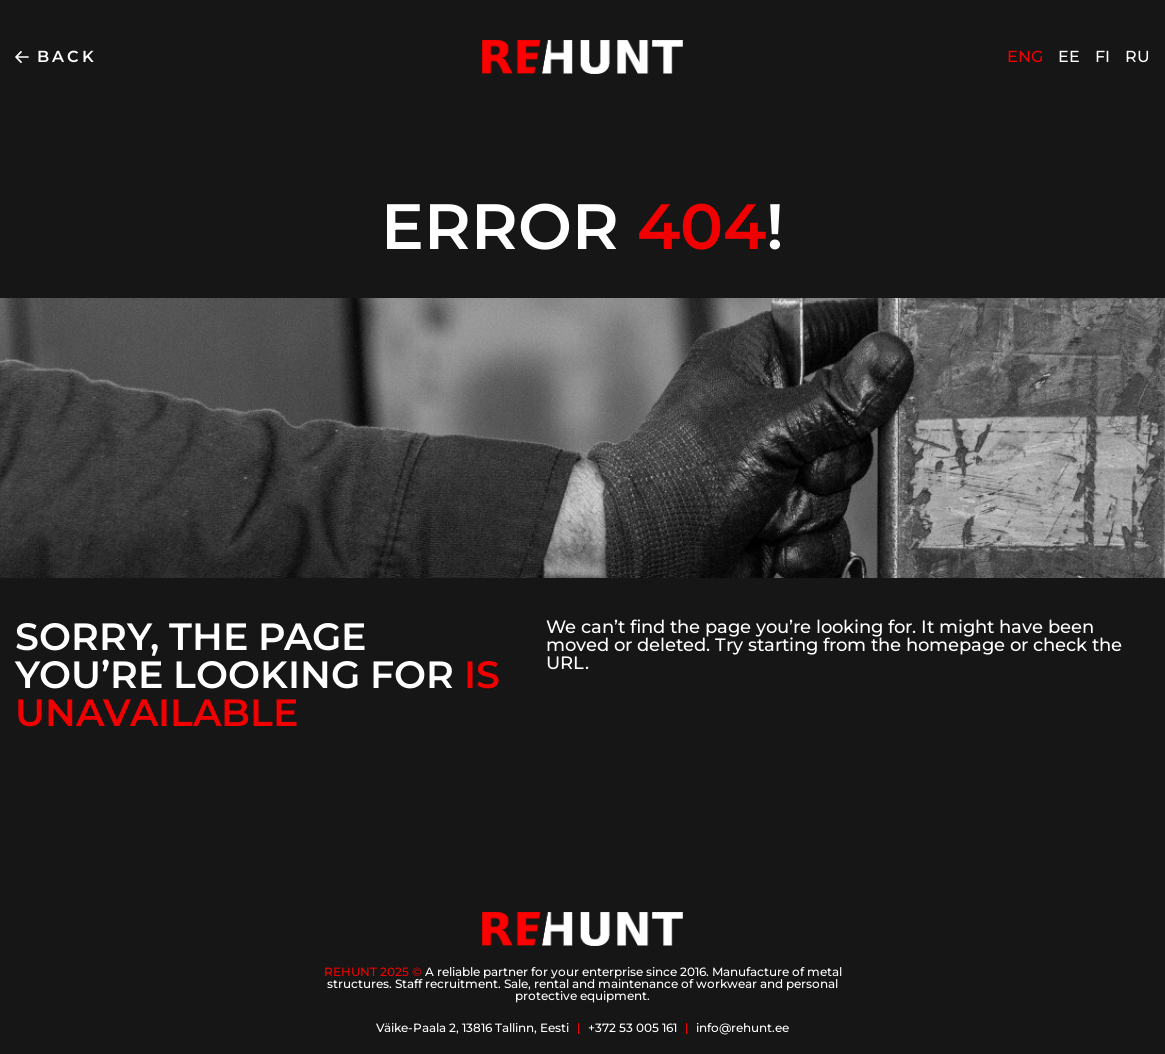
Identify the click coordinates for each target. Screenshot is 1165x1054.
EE (1069, 56)
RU (1137, 56)
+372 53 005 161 (632, 1027)
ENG (1025, 56)
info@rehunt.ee (742, 1027)
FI (1102, 56)
